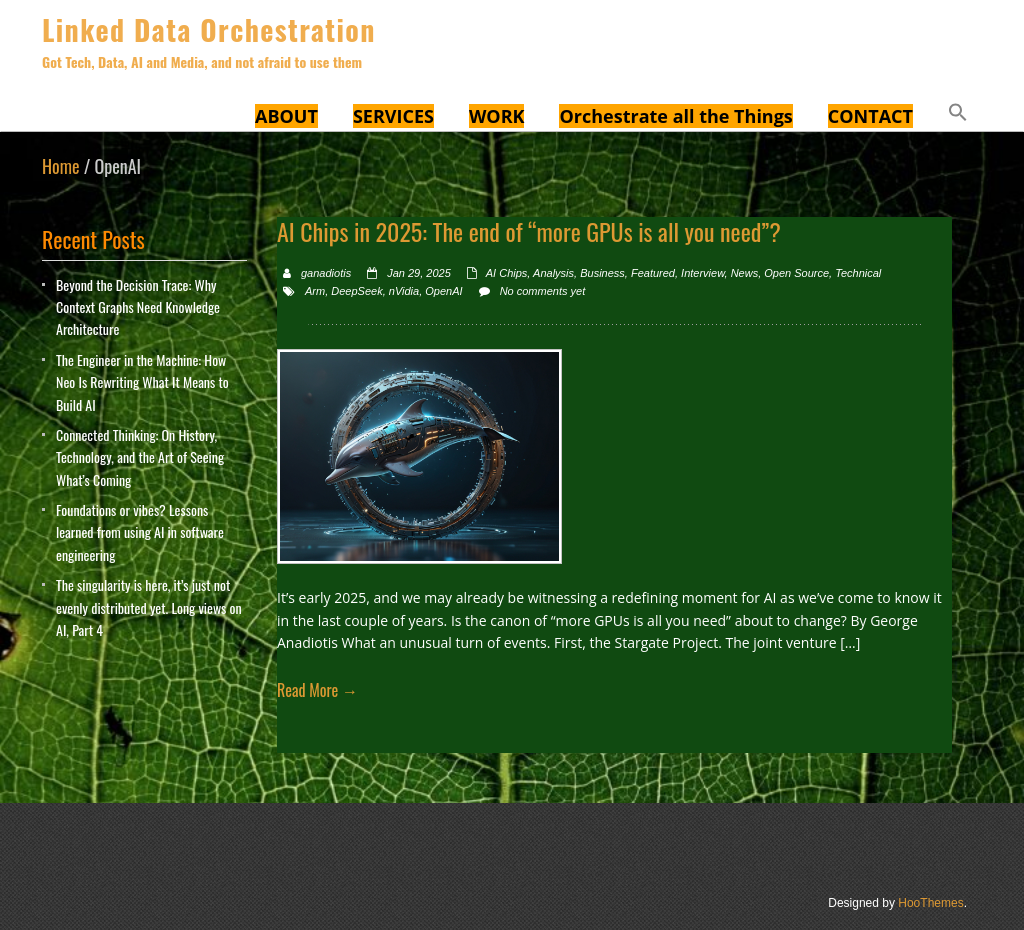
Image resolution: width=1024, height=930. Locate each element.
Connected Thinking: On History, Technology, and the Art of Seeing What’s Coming (140, 457)
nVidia (404, 291)
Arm (315, 291)
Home (61, 166)
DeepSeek (356, 291)
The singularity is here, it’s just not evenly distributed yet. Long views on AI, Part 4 (149, 607)
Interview (702, 273)
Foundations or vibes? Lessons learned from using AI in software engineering (140, 532)
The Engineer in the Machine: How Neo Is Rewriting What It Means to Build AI (142, 382)
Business (602, 273)
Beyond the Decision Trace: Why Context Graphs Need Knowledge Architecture (138, 307)
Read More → (317, 690)
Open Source (796, 273)
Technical (858, 273)
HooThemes (930, 903)
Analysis (553, 273)
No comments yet (543, 291)
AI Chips (507, 273)
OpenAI (443, 291)
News (745, 273)
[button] (958, 115)
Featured (653, 273)
